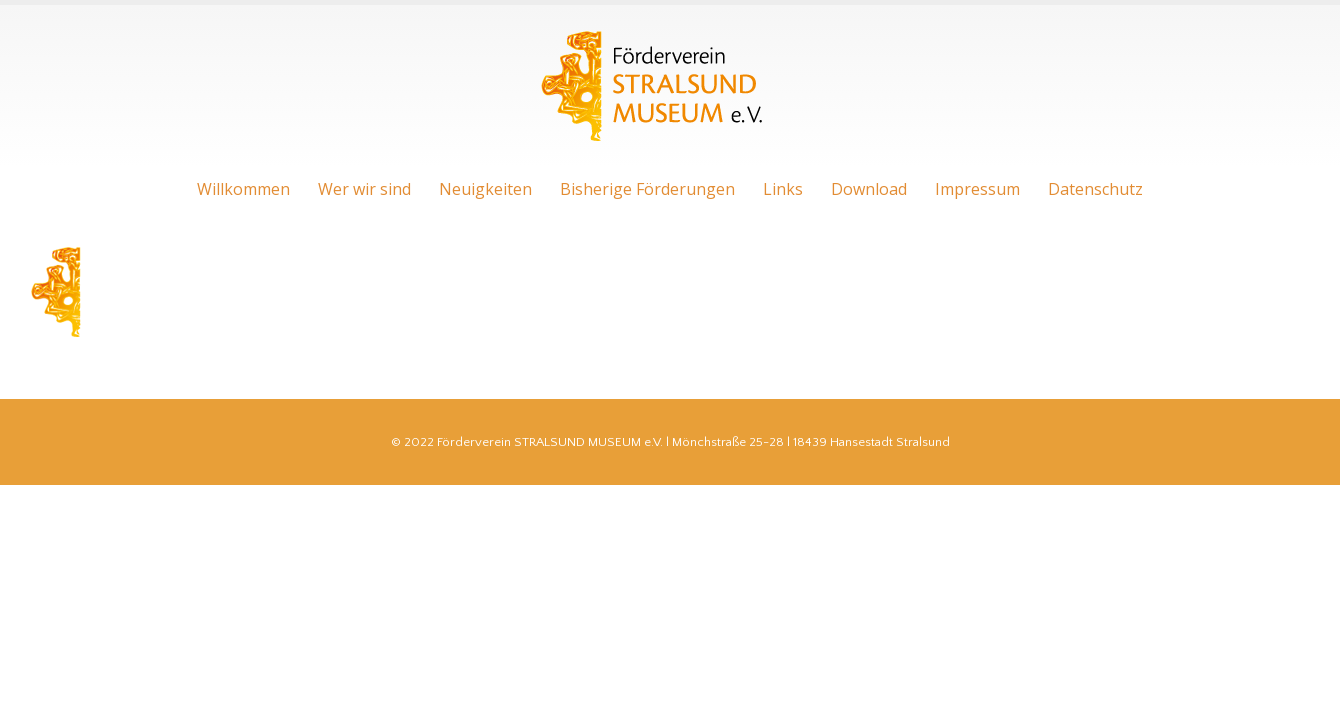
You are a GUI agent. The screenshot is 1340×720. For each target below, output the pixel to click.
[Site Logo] (655, 86)
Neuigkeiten (485, 189)
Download (869, 189)
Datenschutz (1095, 189)
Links (783, 189)
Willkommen (243, 189)
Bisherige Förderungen (647, 189)
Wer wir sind (364, 189)
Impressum (977, 189)
